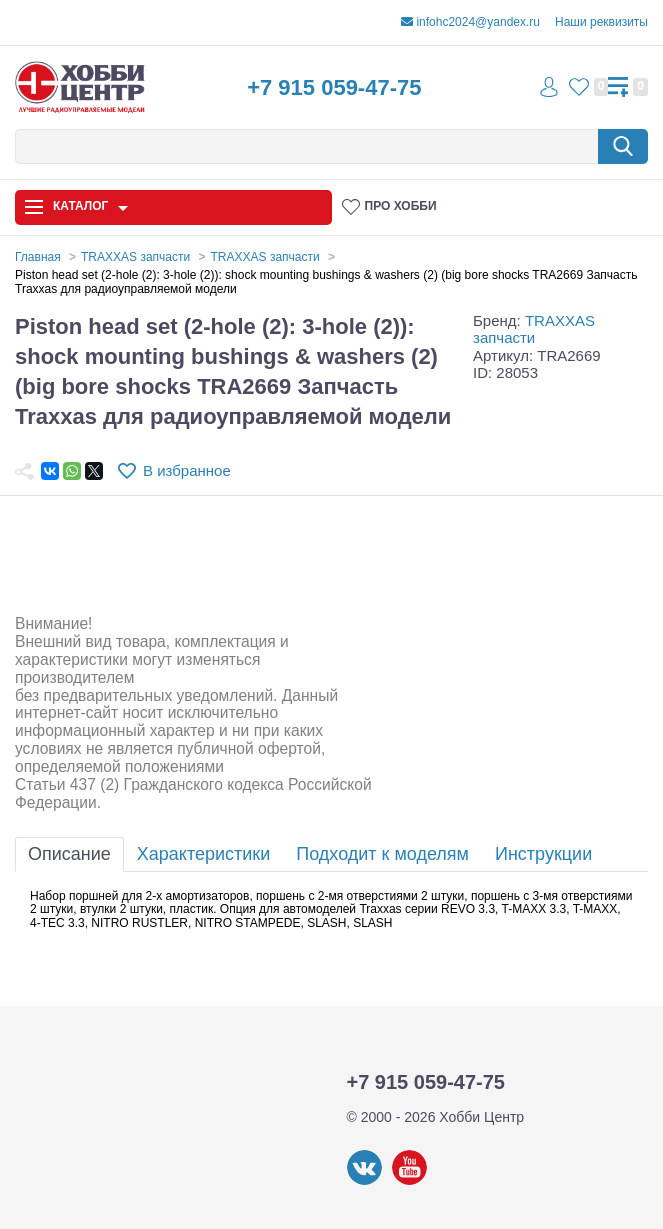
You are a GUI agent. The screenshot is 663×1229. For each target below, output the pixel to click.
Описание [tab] (69, 854)
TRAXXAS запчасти (534, 329)
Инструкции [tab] (543, 854)
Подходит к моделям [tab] (382, 854)
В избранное (187, 470)
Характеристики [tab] (203, 854)
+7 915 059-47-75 (334, 87)
